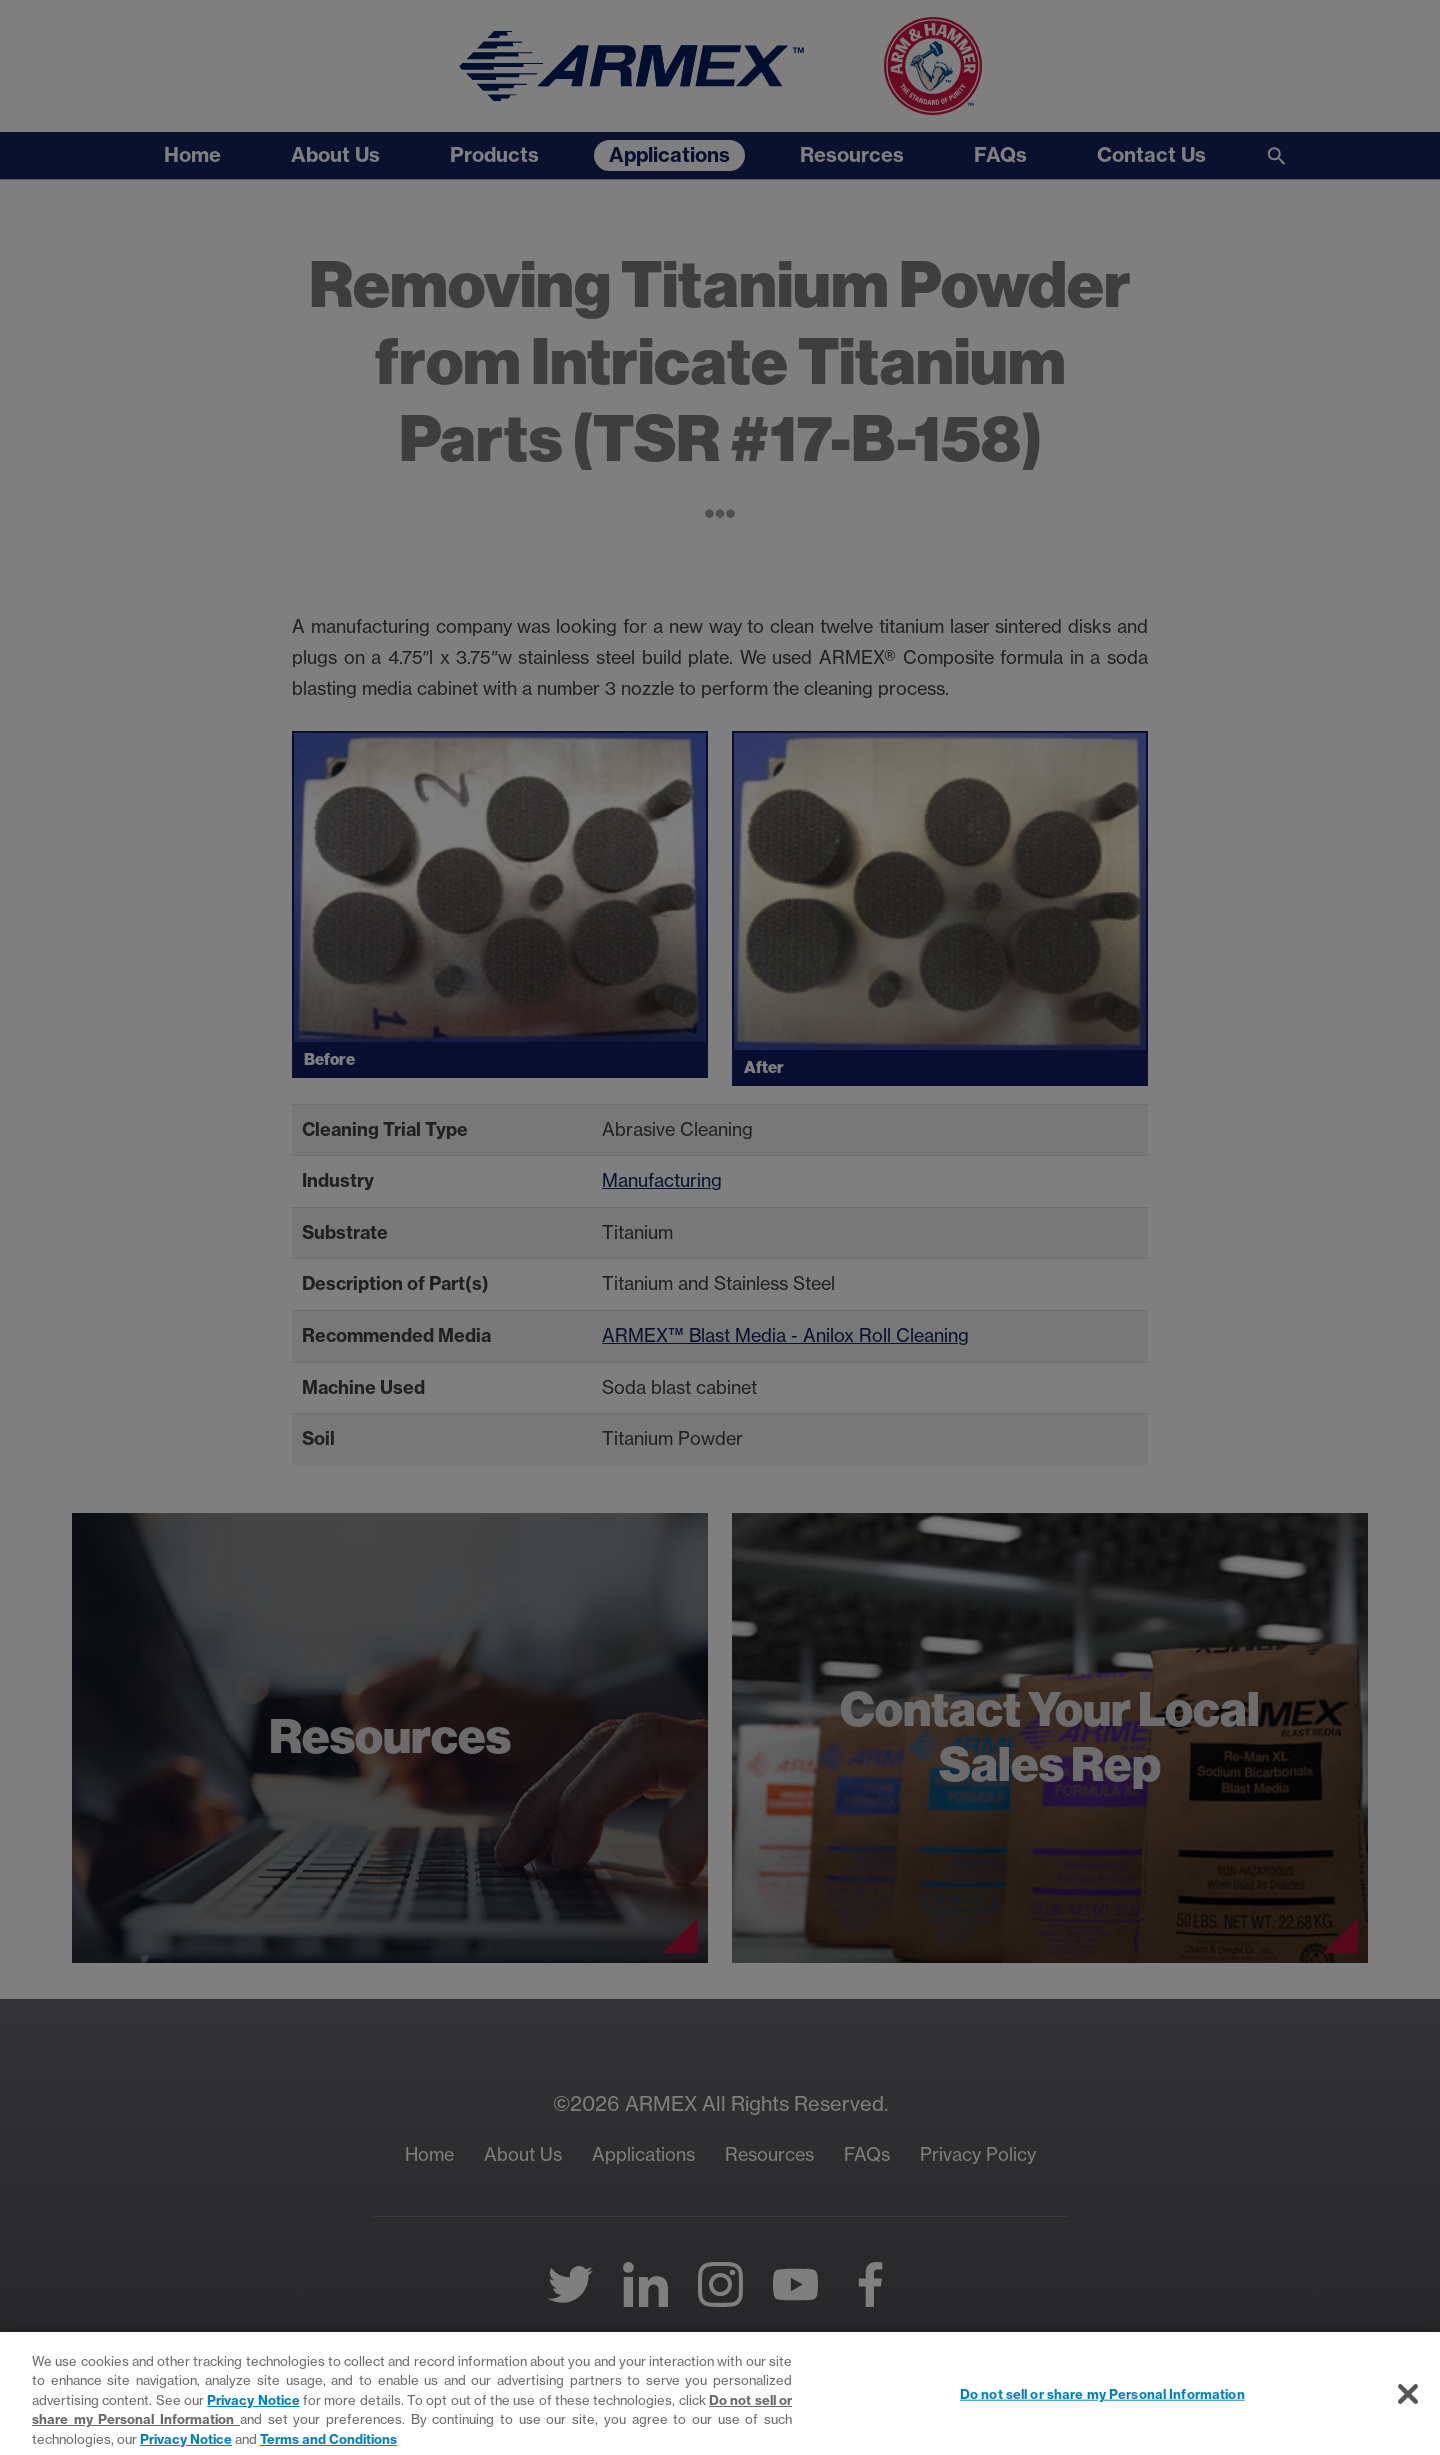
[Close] (1408, 2406)
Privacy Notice (253, 2412)
